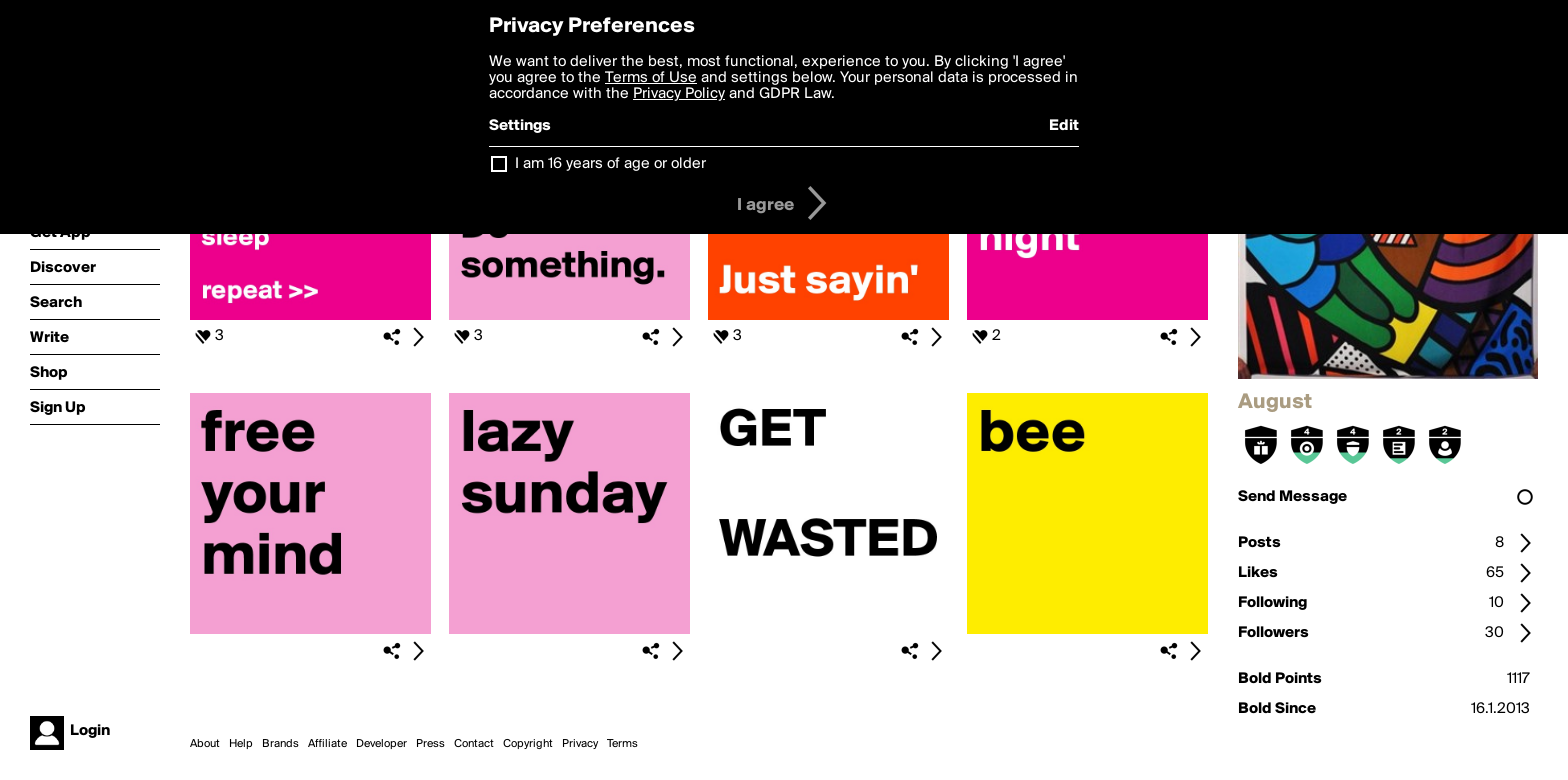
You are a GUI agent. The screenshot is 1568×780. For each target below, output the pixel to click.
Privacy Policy (679, 94)
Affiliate (327, 744)
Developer (381, 744)
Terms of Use (651, 78)
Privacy (580, 744)
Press (430, 744)
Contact (474, 744)
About (205, 744)
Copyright (528, 744)
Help (241, 744)
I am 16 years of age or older (610, 164)
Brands (280, 744)
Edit (1064, 126)
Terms (622, 744)
